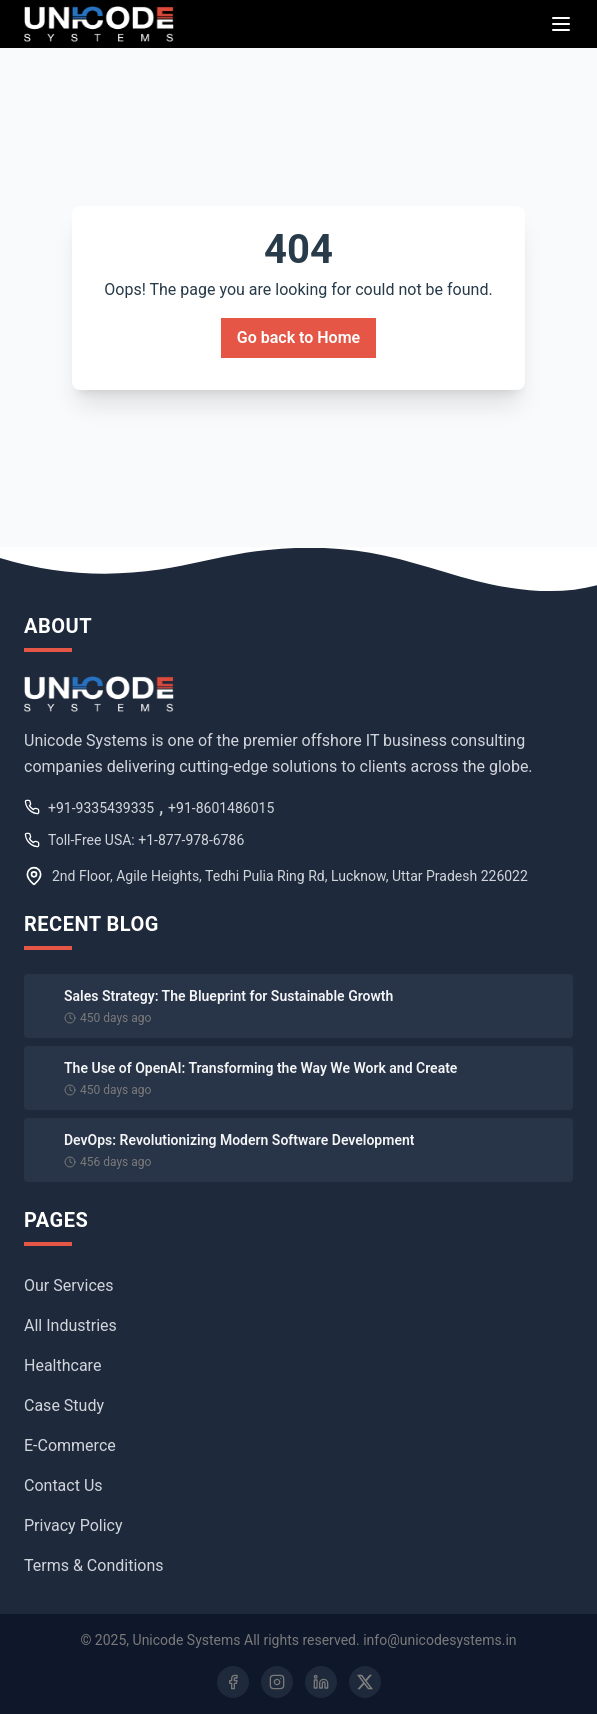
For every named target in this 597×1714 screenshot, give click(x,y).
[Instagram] (277, 1682)
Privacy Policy (73, 1525)
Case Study (64, 1405)
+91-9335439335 (101, 808)
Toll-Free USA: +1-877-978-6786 (146, 840)
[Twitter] (365, 1682)
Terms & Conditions (94, 1565)
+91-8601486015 (221, 808)
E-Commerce (70, 1445)
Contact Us (63, 1485)
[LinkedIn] (321, 1682)
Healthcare (62, 1365)
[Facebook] (233, 1682)
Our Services (69, 1285)
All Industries (70, 1325)
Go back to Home (298, 337)
